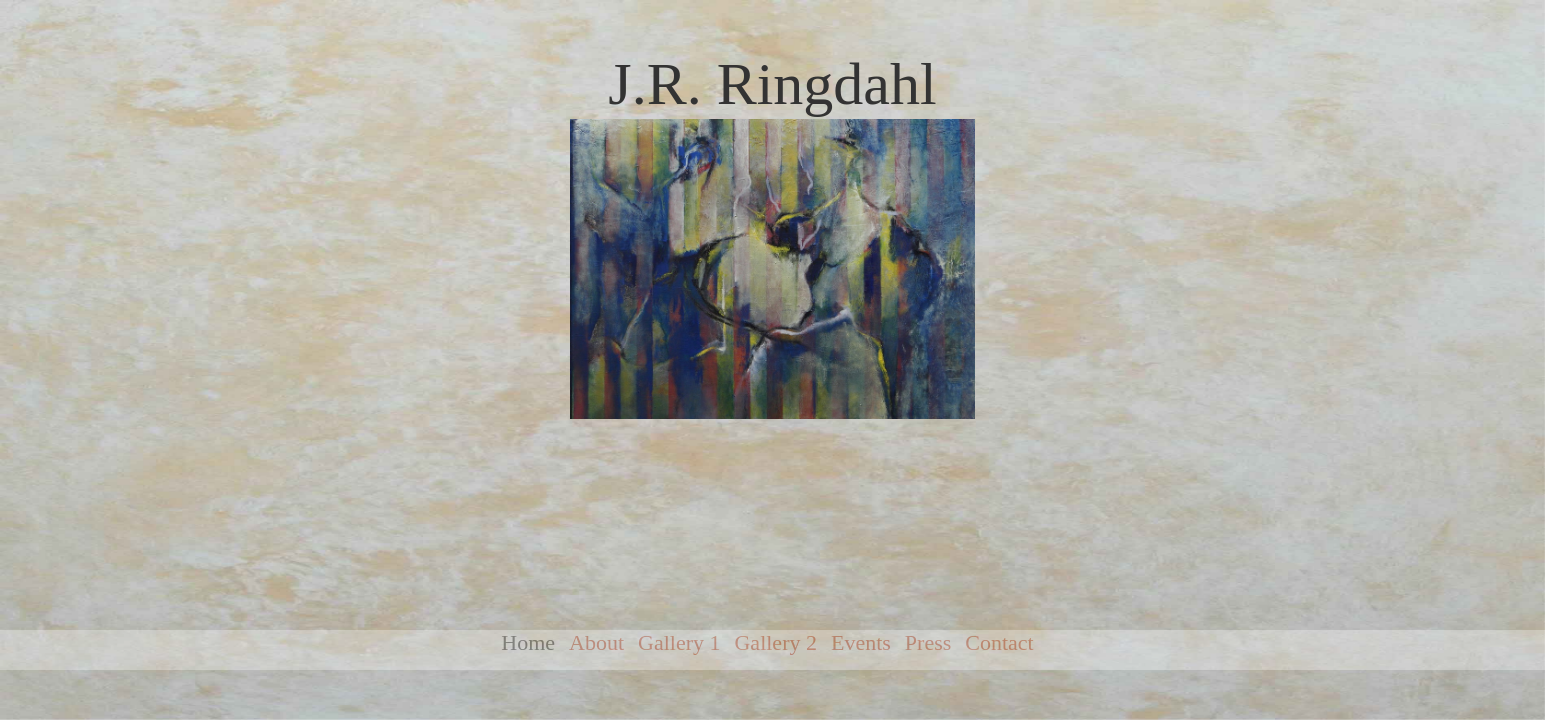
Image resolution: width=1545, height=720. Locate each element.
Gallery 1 (679, 642)
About (596, 642)
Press (928, 642)
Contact (999, 642)
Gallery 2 (775, 642)
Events (861, 642)
